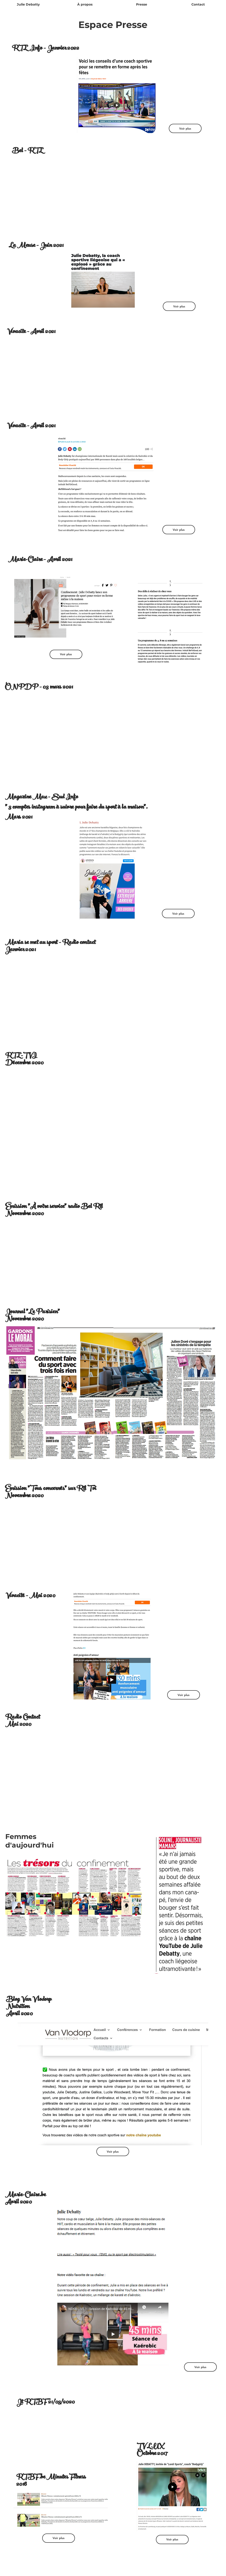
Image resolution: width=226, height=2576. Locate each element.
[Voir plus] (185, 128)
